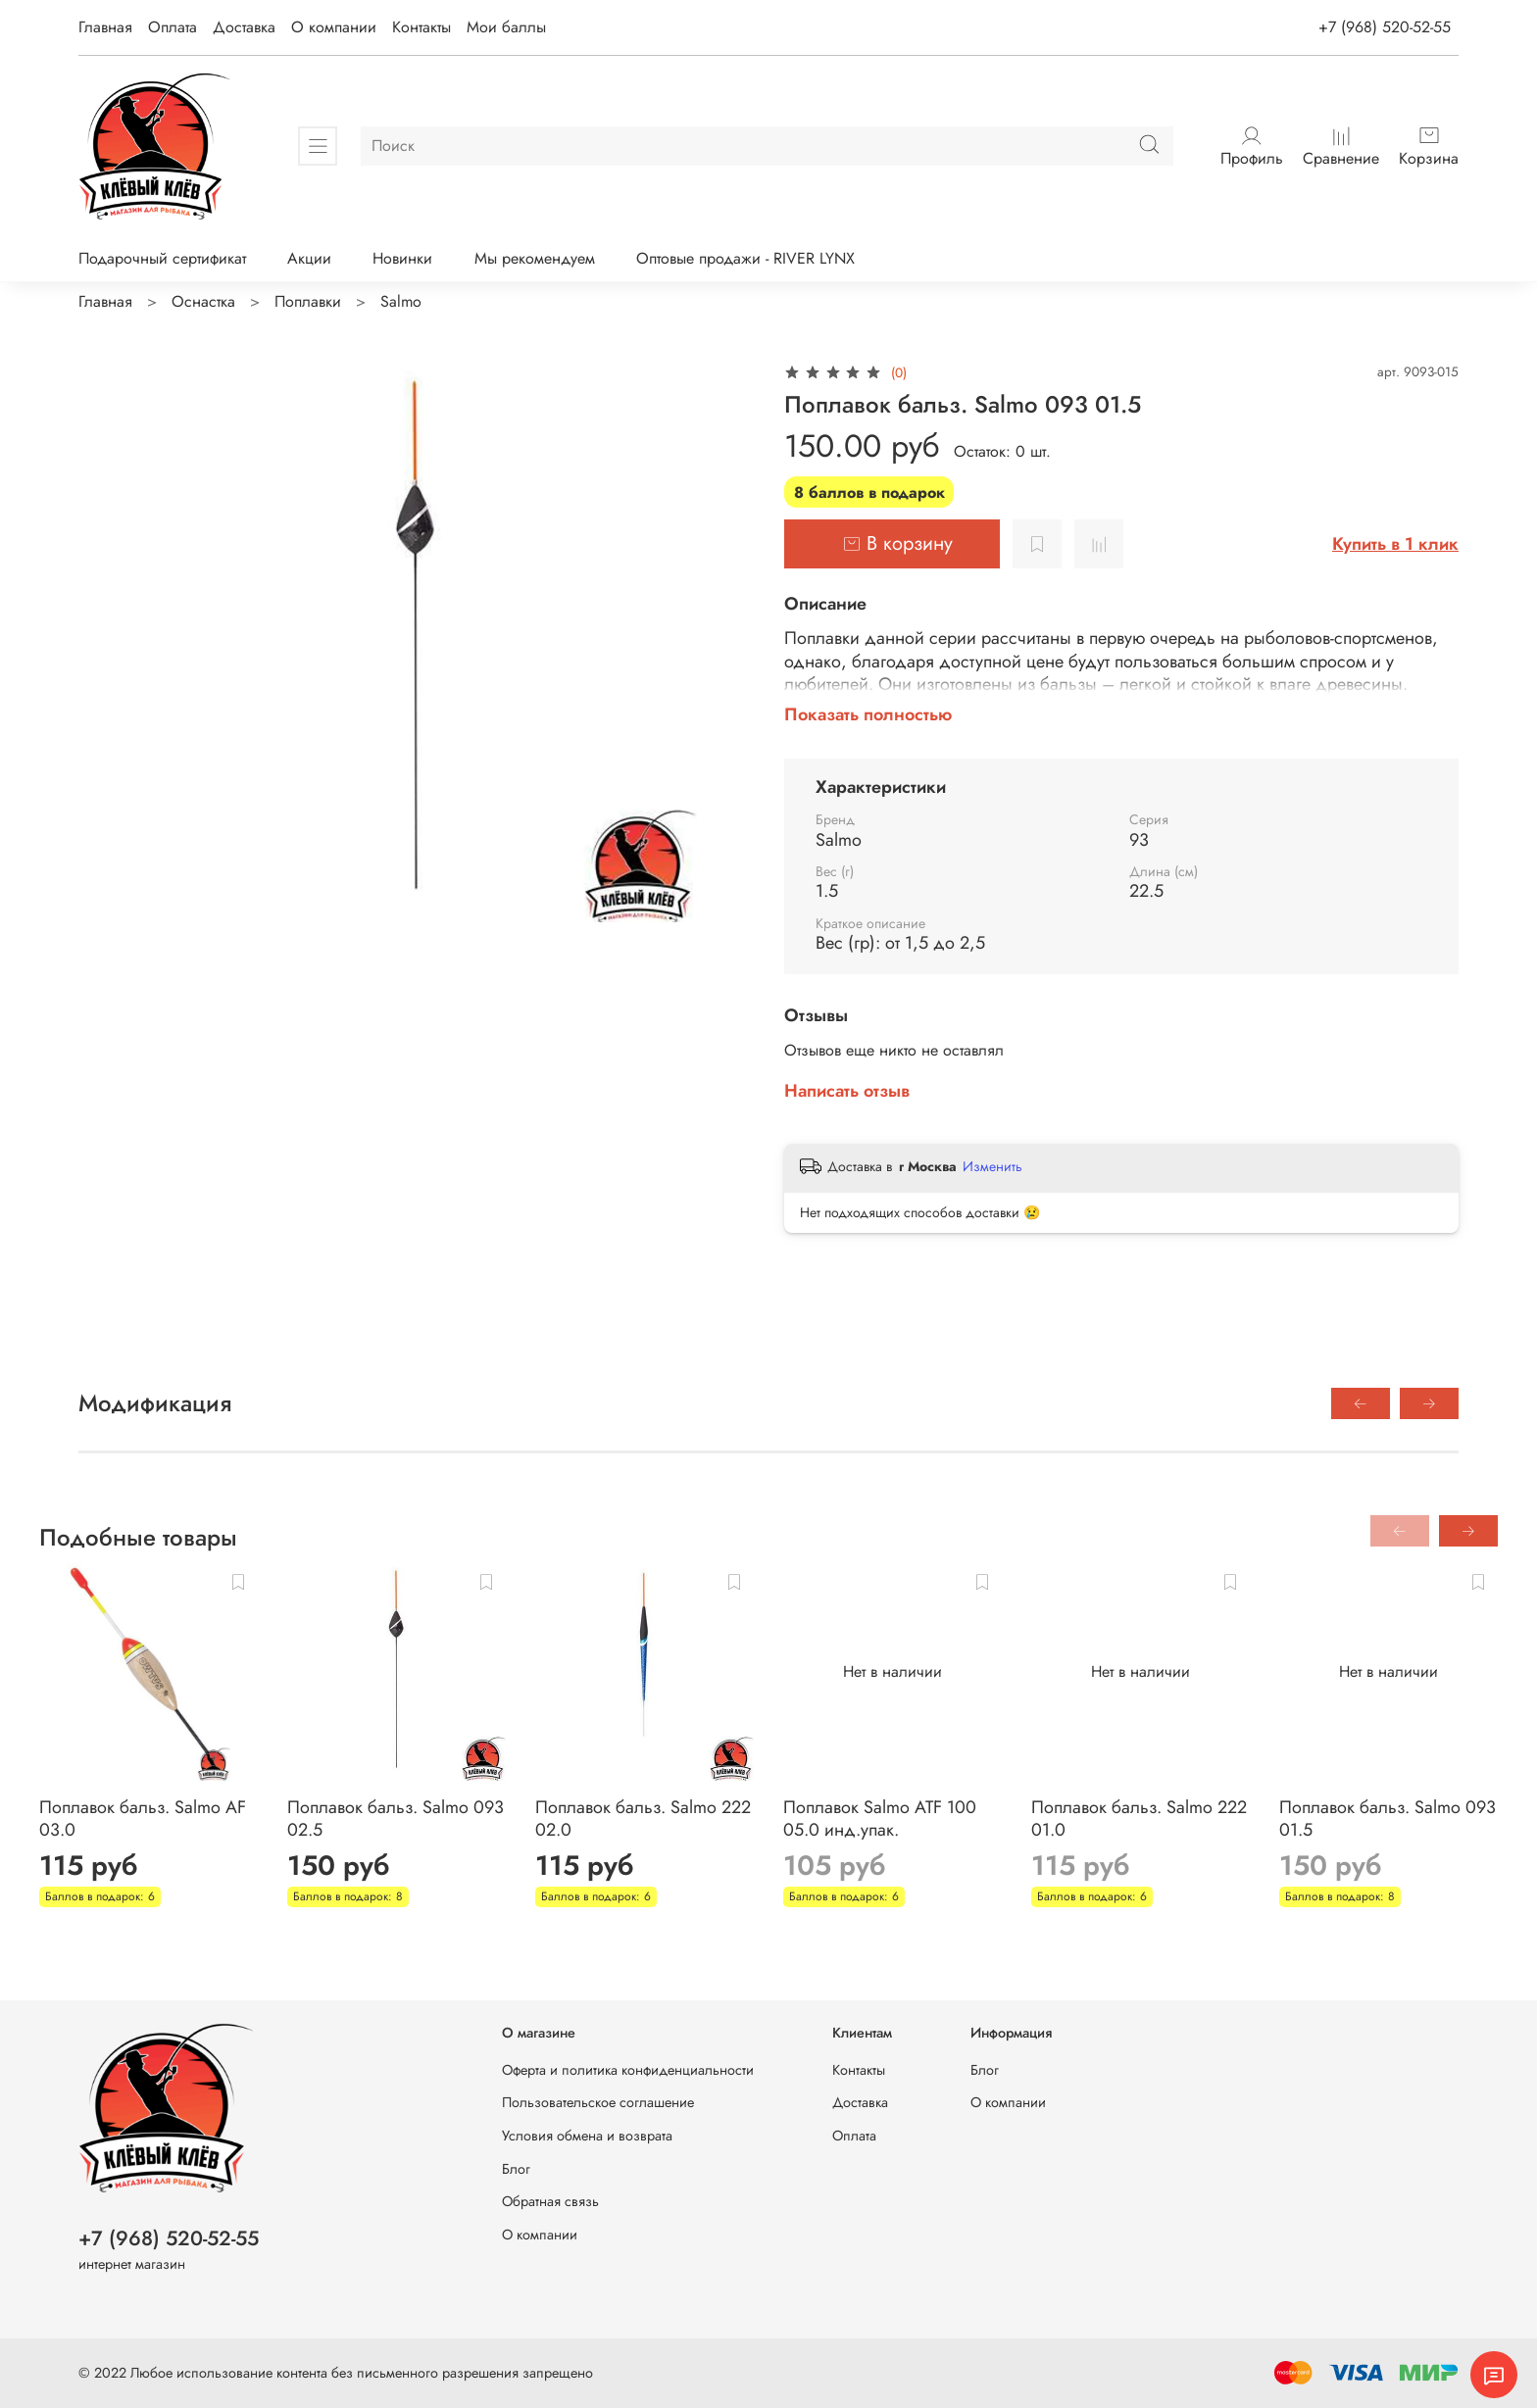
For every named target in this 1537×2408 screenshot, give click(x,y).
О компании (333, 27)
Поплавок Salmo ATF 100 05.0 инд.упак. (879, 1818)
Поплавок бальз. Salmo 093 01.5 (1387, 1818)
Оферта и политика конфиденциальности (628, 2070)
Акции (309, 258)
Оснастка (203, 301)
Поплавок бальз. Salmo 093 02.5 (395, 1818)
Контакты (421, 27)
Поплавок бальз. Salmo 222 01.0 (1139, 1818)
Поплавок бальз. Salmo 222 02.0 (643, 1818)
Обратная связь (550, 2201)
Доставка (244, 27)
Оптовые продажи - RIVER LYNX (745, 258)
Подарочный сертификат (162, 258)
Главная (105, 27)
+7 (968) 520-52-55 (1384, 27)
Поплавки (307, 301)
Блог (516, 2169)
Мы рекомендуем (534, 258)
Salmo (400, 301)
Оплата (172, 27)
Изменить (992, 1166)
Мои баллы (506, 27)
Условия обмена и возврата (587, 2135)
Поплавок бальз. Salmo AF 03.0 (142, 1818)
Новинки (402, 258)
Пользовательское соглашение (598, 2102)
